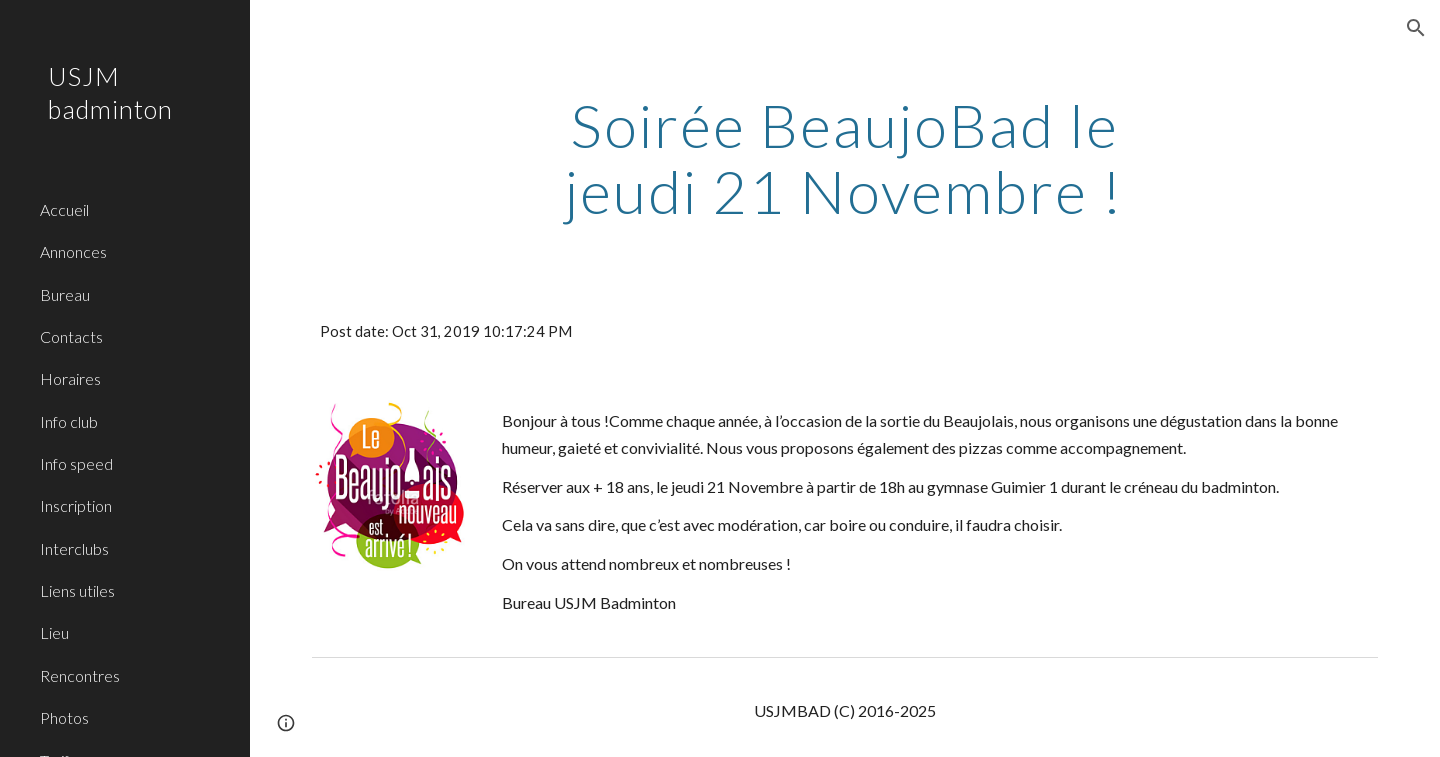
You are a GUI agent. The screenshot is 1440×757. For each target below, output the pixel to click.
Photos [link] (64, 717)
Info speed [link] (76, 463)
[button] (1416, 28)
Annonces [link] (73, 251)
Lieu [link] (54, 632)
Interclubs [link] (74, 548)
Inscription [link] (76, 505)
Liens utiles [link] (77, 590)
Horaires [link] (70, 378)
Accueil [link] (64, 209)
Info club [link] (69, 421)
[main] (845, 158)
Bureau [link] (65, 294)
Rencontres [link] (80, 675)
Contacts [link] (71, 336)
